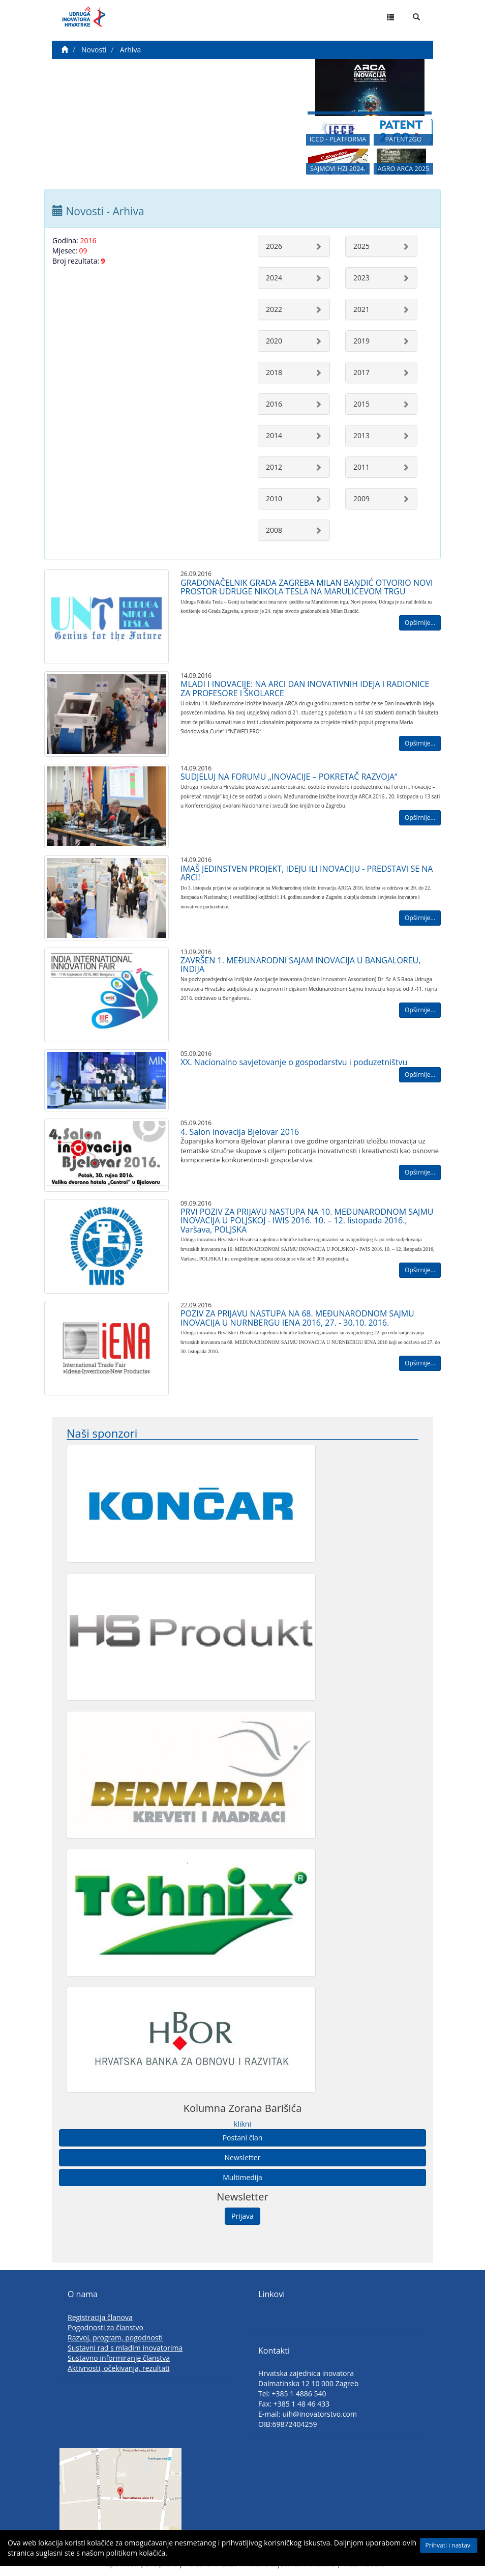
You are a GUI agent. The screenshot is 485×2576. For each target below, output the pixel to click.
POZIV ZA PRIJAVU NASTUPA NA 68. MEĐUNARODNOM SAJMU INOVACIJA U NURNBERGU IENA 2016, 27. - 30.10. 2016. (297, 1318)
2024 (274, 277)
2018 (274, 372)
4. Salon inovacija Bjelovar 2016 (239, 1131)
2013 (361, 435)
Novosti (94, 49)
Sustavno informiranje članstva (119, 2358)
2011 (361, 467)
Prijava (242, 2216)
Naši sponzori (102, 1433)
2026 (274, 246)
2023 (361, 277)
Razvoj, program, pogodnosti (115, 2337)
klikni (242, 2124)
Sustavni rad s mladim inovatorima (125, 2348)
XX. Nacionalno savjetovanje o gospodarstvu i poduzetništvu (293, 1062)
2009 (361, 498)
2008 (274, 530)
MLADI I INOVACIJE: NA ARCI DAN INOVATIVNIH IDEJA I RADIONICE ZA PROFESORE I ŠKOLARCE (304, 688)
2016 (274, 404)
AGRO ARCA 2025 (404, 173)
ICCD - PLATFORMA (338, 143)
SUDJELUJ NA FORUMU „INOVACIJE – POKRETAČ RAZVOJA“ (289, 776)
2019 (361, 341)
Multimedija (242, 2177)
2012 (274, 467)
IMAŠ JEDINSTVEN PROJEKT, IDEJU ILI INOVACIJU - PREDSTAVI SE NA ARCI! (306, 873)
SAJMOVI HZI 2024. (338, 173)
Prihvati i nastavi (449, 2545)
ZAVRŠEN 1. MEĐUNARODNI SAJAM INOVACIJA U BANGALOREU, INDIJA (300, 965)
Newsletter (243, 2157)
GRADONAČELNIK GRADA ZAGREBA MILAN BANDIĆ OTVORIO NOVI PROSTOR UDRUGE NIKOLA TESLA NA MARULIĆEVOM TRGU (306, 587)
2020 (274, 341)
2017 (361, 372)
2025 (361, 246)
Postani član (243, 2137)
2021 (361, 309)
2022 (274, 309)
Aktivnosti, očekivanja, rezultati (119, 2368)
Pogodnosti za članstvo (105, 2327)
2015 (361, 404)
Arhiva (130, 49)
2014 (274, 435)
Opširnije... (420, 622)
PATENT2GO (403, 143)
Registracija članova (100, 2317)
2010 (274, 498)
